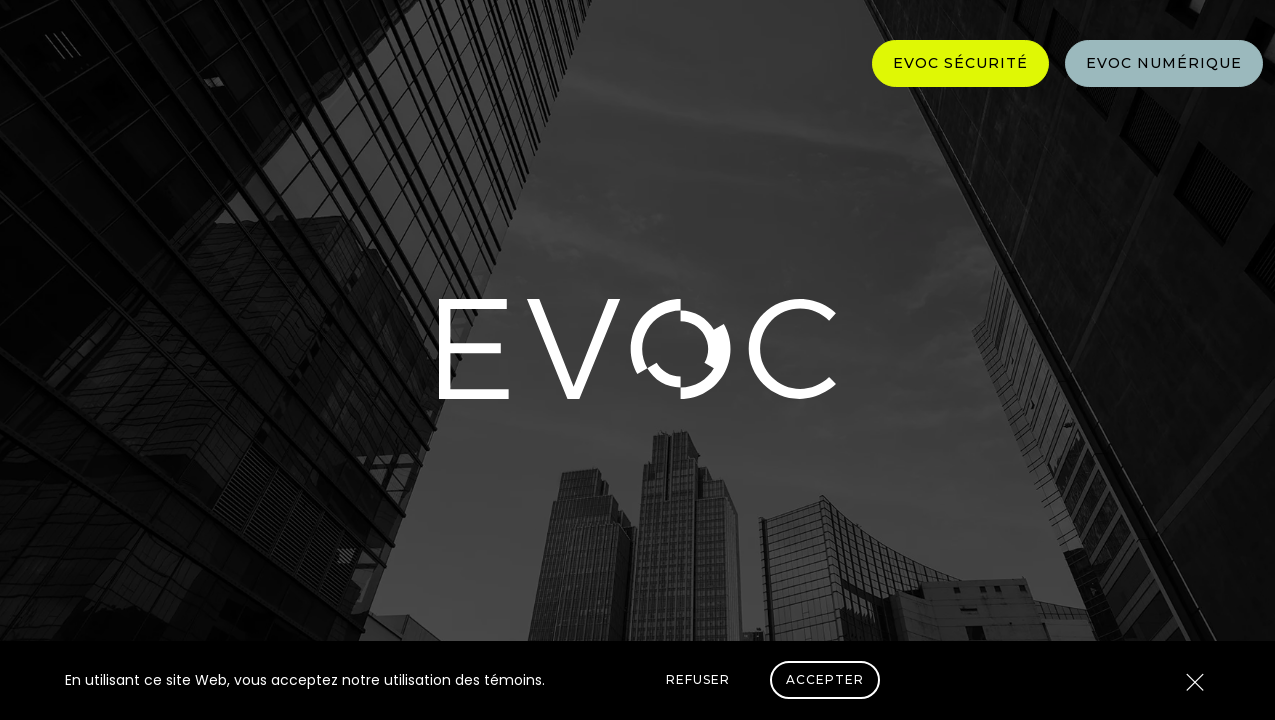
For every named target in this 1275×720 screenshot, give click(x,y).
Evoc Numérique (1164, 63)
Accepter (825, 679)
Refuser (698, 679)
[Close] (1195, 684)
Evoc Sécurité (960, 63)
